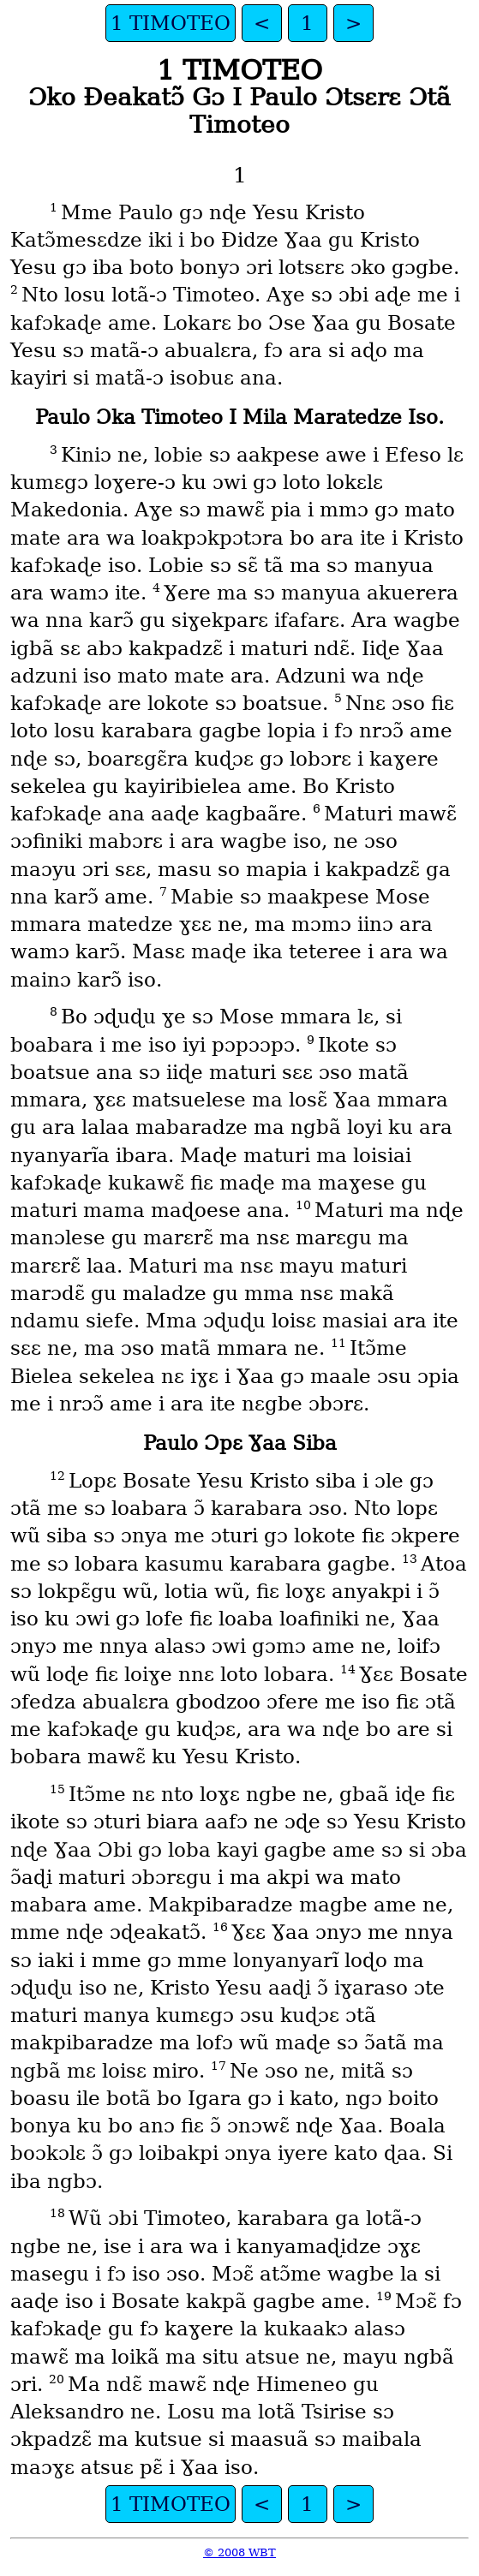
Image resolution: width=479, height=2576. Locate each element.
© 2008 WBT (239, 2552)
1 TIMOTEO (171, 23)
